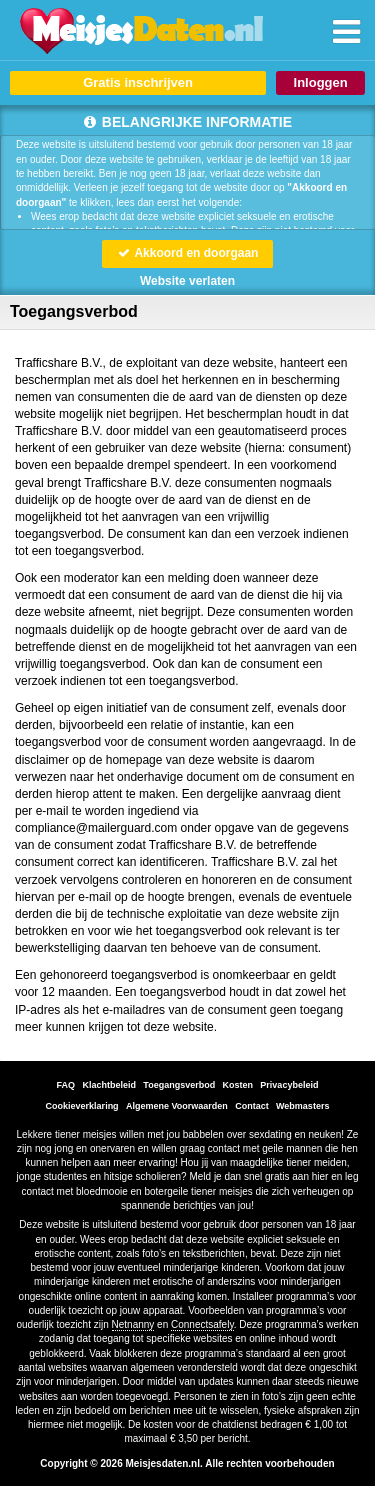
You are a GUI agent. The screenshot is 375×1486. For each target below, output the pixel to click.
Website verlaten (187, 281)
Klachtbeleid (109, 1085)
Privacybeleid (289, 1085)
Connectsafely (202, 1324)
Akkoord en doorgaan (188, 253)
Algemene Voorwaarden (177, 1106)
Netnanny (133, 1324)
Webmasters (302, 1106)
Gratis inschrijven (138, 82)
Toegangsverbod (179, 1085)
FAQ (66, 1085)
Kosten (238, 1085)
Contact (252, 1106)
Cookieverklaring (82, 1106)
